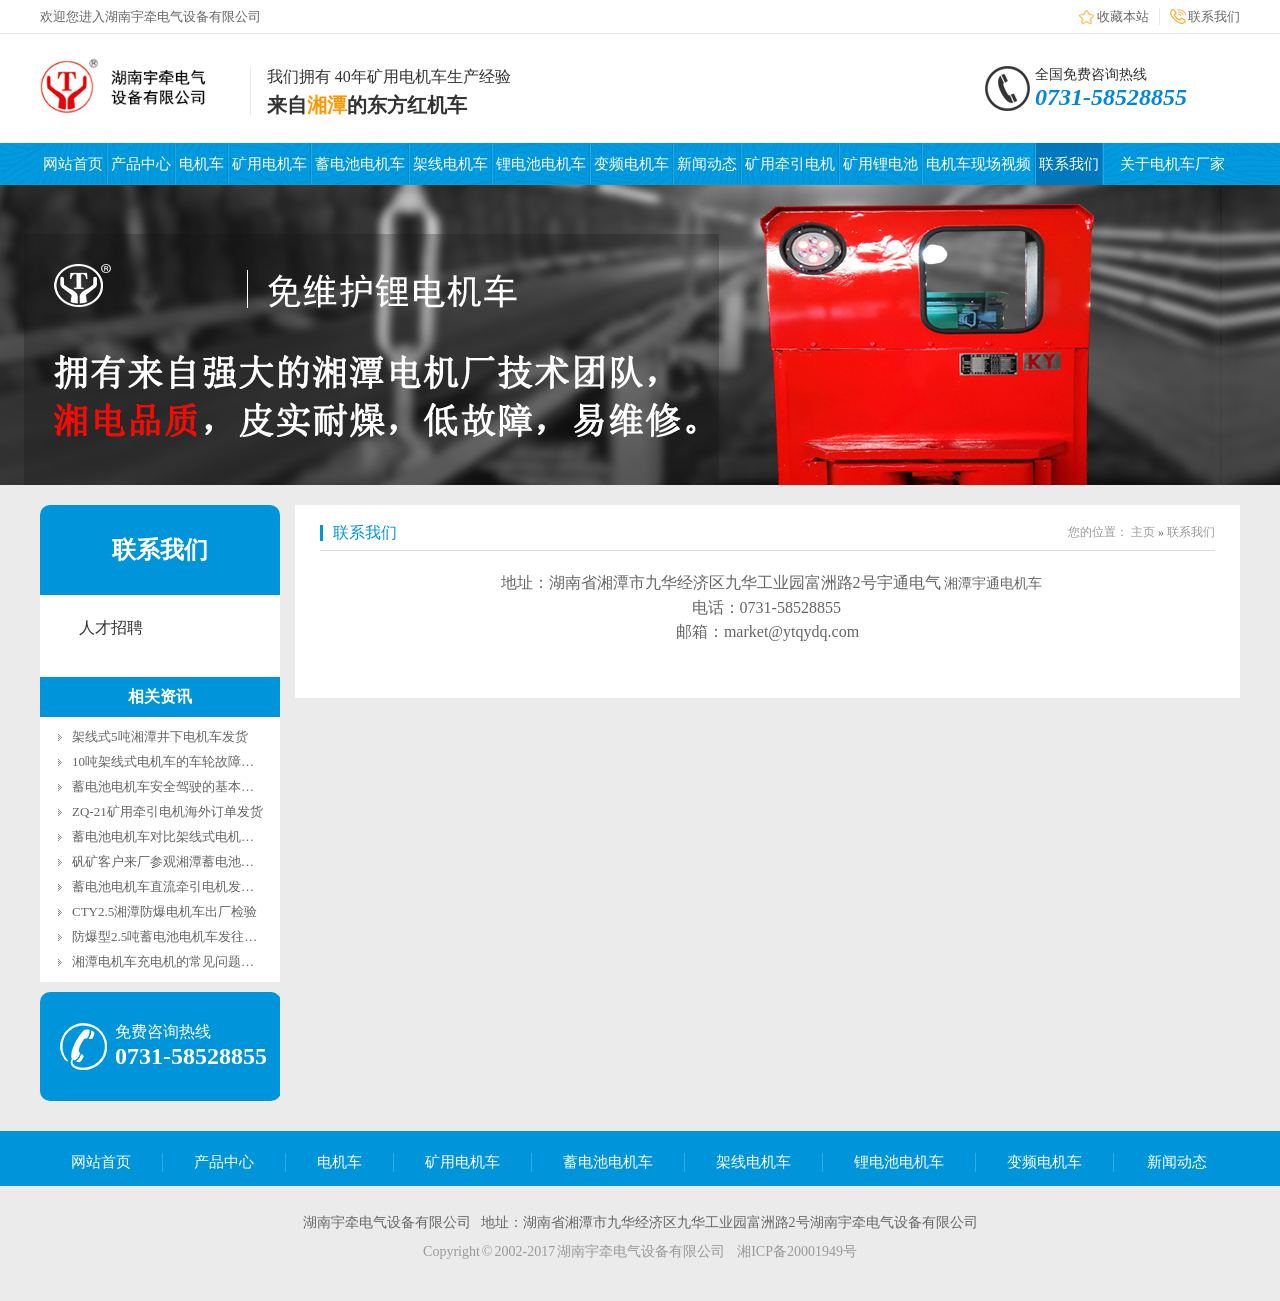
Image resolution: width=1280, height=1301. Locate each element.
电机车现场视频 (978, 164)
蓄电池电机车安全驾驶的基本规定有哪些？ (195, 786)
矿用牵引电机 (790, 164)
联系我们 (1214, 16)
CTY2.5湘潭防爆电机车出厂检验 (164, 911)
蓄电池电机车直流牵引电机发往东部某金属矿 (202, 886)
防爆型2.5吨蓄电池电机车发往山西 (171, 936)
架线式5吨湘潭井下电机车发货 (160, 736)
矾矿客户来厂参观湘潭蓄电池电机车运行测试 (202, 861)
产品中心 (141, 164)
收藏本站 (1123, 16)
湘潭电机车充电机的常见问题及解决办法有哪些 (208, 961)
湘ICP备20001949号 (797, 1251)
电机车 (201, 164)
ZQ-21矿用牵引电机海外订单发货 (167, 811)
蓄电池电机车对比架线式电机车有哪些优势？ (202, 836)
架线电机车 (450, 164)
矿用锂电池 (880, 164)
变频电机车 (631, 164)
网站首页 (73, 164)
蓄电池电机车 (360, 164)
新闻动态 (707, 164)
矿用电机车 (269, 164)
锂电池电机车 (541, 164)
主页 (1143, 532)
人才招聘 (111, 627)
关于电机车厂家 (1172, 164)
